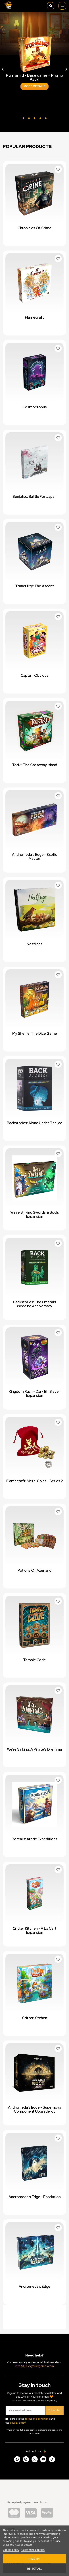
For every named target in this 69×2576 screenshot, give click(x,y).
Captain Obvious (34, 675)
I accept (34, 2559)
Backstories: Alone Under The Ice (34, 1123)
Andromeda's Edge (34, 2286)
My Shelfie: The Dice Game (34, 1033)
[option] (34, 68)
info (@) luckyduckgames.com (34, 2366)
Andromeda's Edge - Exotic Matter (34, 857)
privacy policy (18, 2422)
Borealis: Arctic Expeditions (34, 1839)
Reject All (34, 2569)
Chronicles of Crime (34, 228)
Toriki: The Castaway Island (34, 765)
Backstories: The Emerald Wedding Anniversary (34, 1304)
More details (34, 86)
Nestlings (34, 944)
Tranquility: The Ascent (34, 586)
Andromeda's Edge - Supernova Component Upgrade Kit (34, 2109)
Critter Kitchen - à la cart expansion (35, 1930)
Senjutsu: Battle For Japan (34, 497)
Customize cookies (33, 2549)
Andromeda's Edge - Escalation (35, 2197)
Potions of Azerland (34, 1570)
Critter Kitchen (34, 2018)
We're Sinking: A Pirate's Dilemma (34, 1749)
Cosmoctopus (34, 407)
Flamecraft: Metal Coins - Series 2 (34, 1481)
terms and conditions (37, 2418)
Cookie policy (11, 2549)
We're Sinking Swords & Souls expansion (34, 1214)
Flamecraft (34, 317)
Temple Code (34, 1660)
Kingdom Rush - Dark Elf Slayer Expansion (34, 1393)
